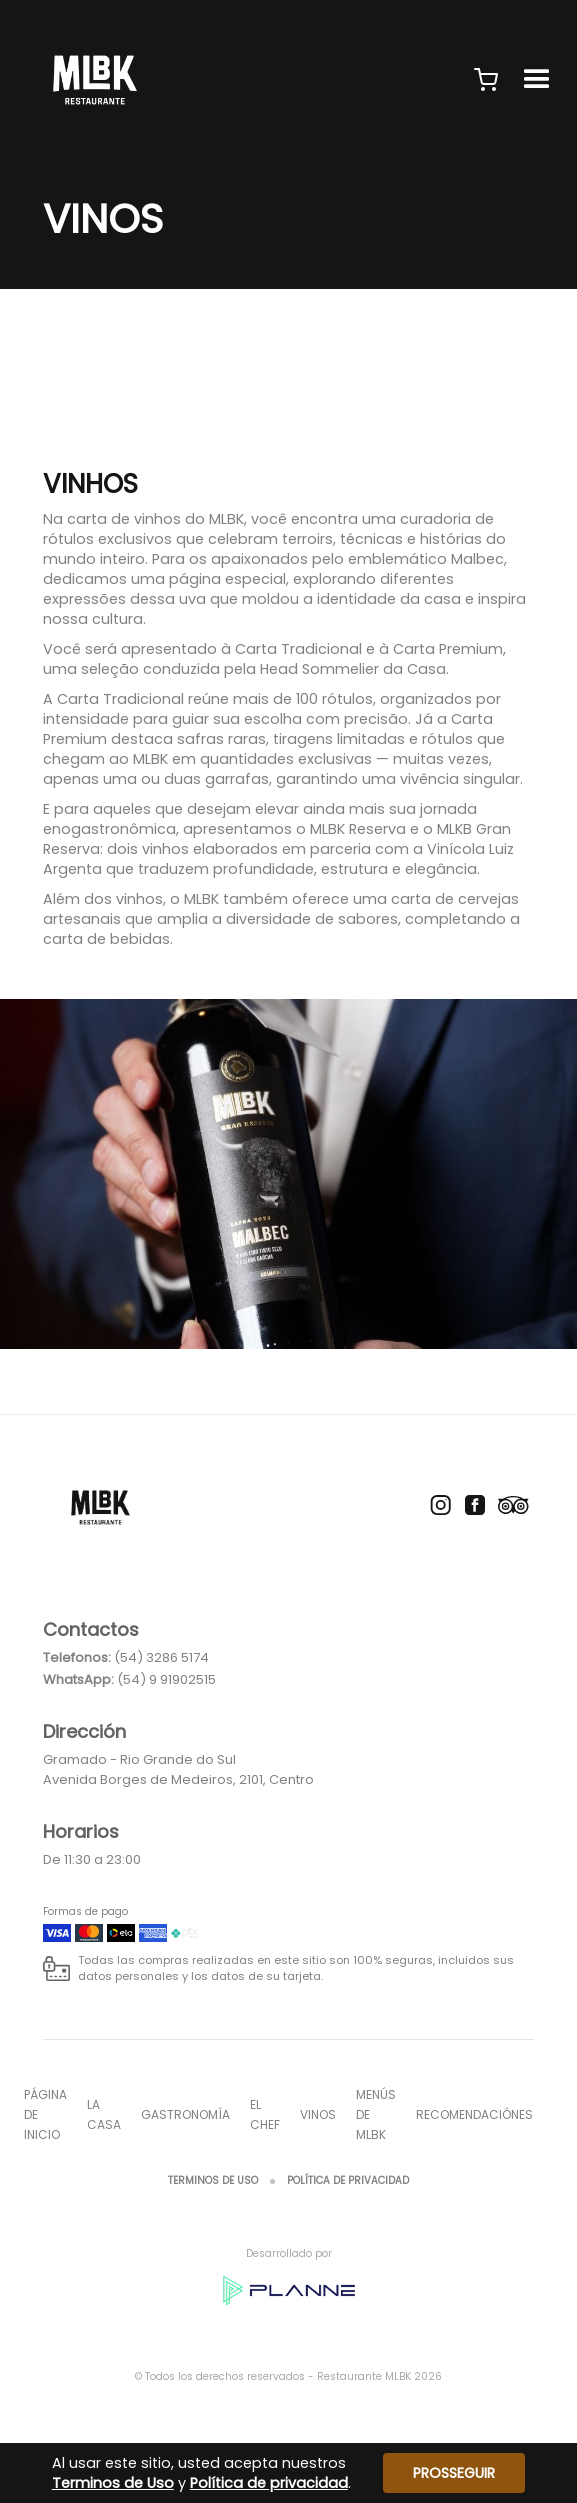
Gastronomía (185, 2114)
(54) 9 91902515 (166, 1679)
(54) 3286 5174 (161, 1657)
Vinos (318, 2114)
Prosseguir (454, 2473)
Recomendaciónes (474, 2114)
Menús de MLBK (376, 2114)
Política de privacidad (348, 2180)
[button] (486, 80)
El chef (265, 2114)
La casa (104, 2114)
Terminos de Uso (213, 2180)
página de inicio (45, 2114)
